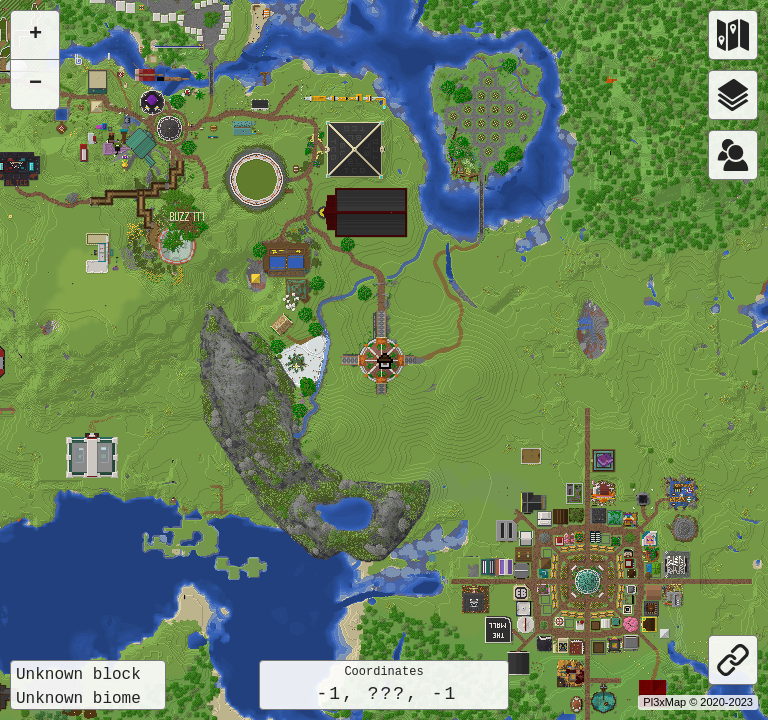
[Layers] (733, 95)
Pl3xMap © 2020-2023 (698, 702)
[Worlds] (733, 35)
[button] (385, 361)
